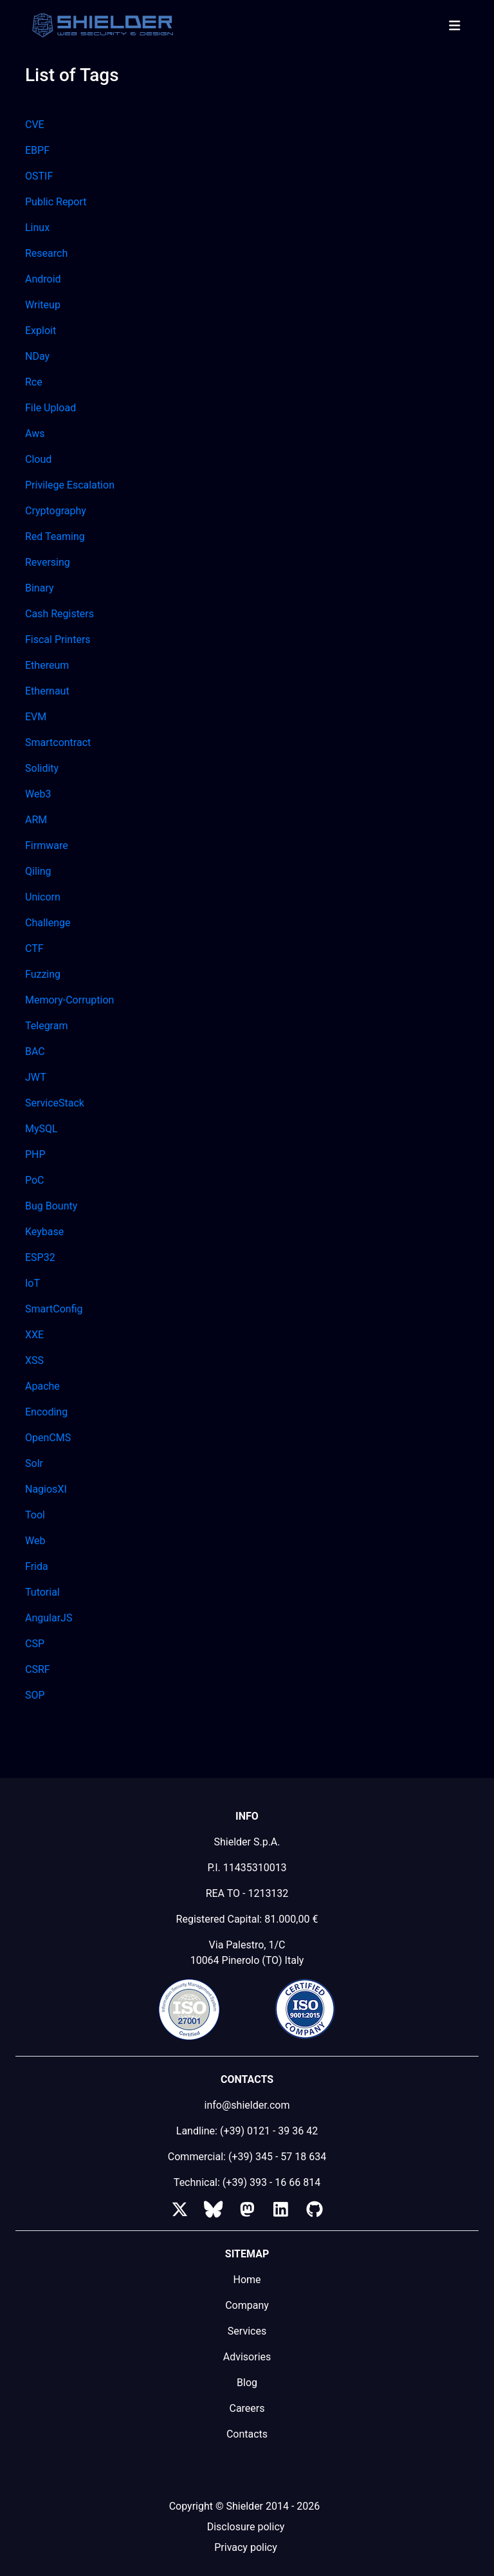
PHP (35, 1154)
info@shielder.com (247, 2105)
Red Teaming (55, 536)
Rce (33, 382)
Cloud (38, 459)
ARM (36, 820)
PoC (34, 1180)
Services (247, 2331)
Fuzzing (42, 974)
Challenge (48, 923)
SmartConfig (54, 1309)
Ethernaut (47, 691)
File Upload (50, 408)
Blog (247, 2382)
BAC (35, 1051)
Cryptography (55, 511)
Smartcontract (58, 742)
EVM (35, 717)
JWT (35, 1077)
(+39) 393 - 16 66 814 (271, 2182)
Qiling (38, 871)
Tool (35, 1515)
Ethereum (47, 665)
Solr (34, 1463)
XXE (34, 1335)
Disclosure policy (246, 2527)
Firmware (46, 845)
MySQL (41, 1129)
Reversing (47, 562)
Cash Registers (59, 614)
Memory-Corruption (69, 1000)
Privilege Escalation (69, 485)
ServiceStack (54, 1103)
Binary (39, 588)
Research (46, 253)
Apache (42, 1386)
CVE (34, 124)
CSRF (37, 1669)
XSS (34, 1360)
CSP (34, 1644)
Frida (36, 1566)
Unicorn (42, 897)
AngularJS (48, 1618)
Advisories (247, 2357)
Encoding (46, 1412)
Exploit (40, 330)
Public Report (56, 202)
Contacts (247, 2434)
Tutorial (42, 1592)
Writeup (42, 305)
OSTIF (39, 176)
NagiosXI (46, 1489)
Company (247, 2305)
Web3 (38, 794)
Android (43, 279)
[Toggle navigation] (454, 26)
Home (247, 2279)
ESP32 (40, 1257)
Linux (37, 227)
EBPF (37, 150)
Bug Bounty (51, 1206)
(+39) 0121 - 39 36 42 (269, 2131)
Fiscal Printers (58, 639)
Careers (246, 2408)
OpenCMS (48, 1438)
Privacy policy (245, 2547)
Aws (34, 433)
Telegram (46, 1026)
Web (35, 1541)
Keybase (44, 1232)
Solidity (42, 768)
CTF (34, 948)
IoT (32, 1283)
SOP (35, 1695)
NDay (37, 356)
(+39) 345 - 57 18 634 (277, 2157)
